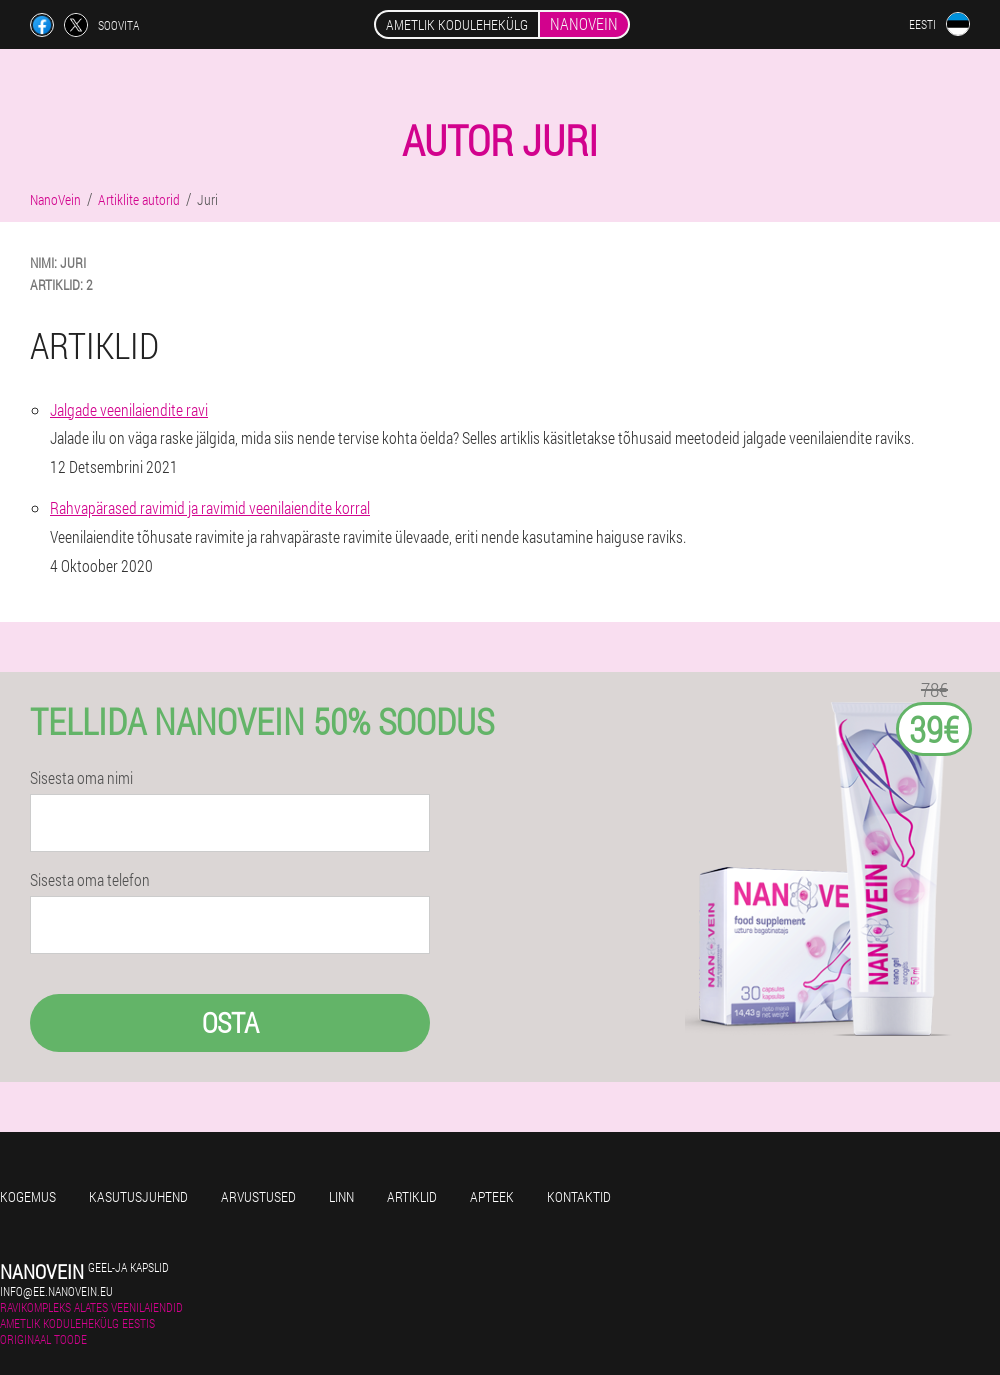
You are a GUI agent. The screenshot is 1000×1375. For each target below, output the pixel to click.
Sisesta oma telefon (90, 880)
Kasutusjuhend (138, 1196)
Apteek (492, 1196)
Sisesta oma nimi (81, 778)
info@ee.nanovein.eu (56, 1291)
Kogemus (28, 1196)
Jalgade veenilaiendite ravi (129, 409)
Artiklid (412, 1196)
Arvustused (258, 1196)
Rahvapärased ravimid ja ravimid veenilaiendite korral (210, 507)
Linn (341, 1196)
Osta (230, 1022)
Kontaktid (579, 1196)
